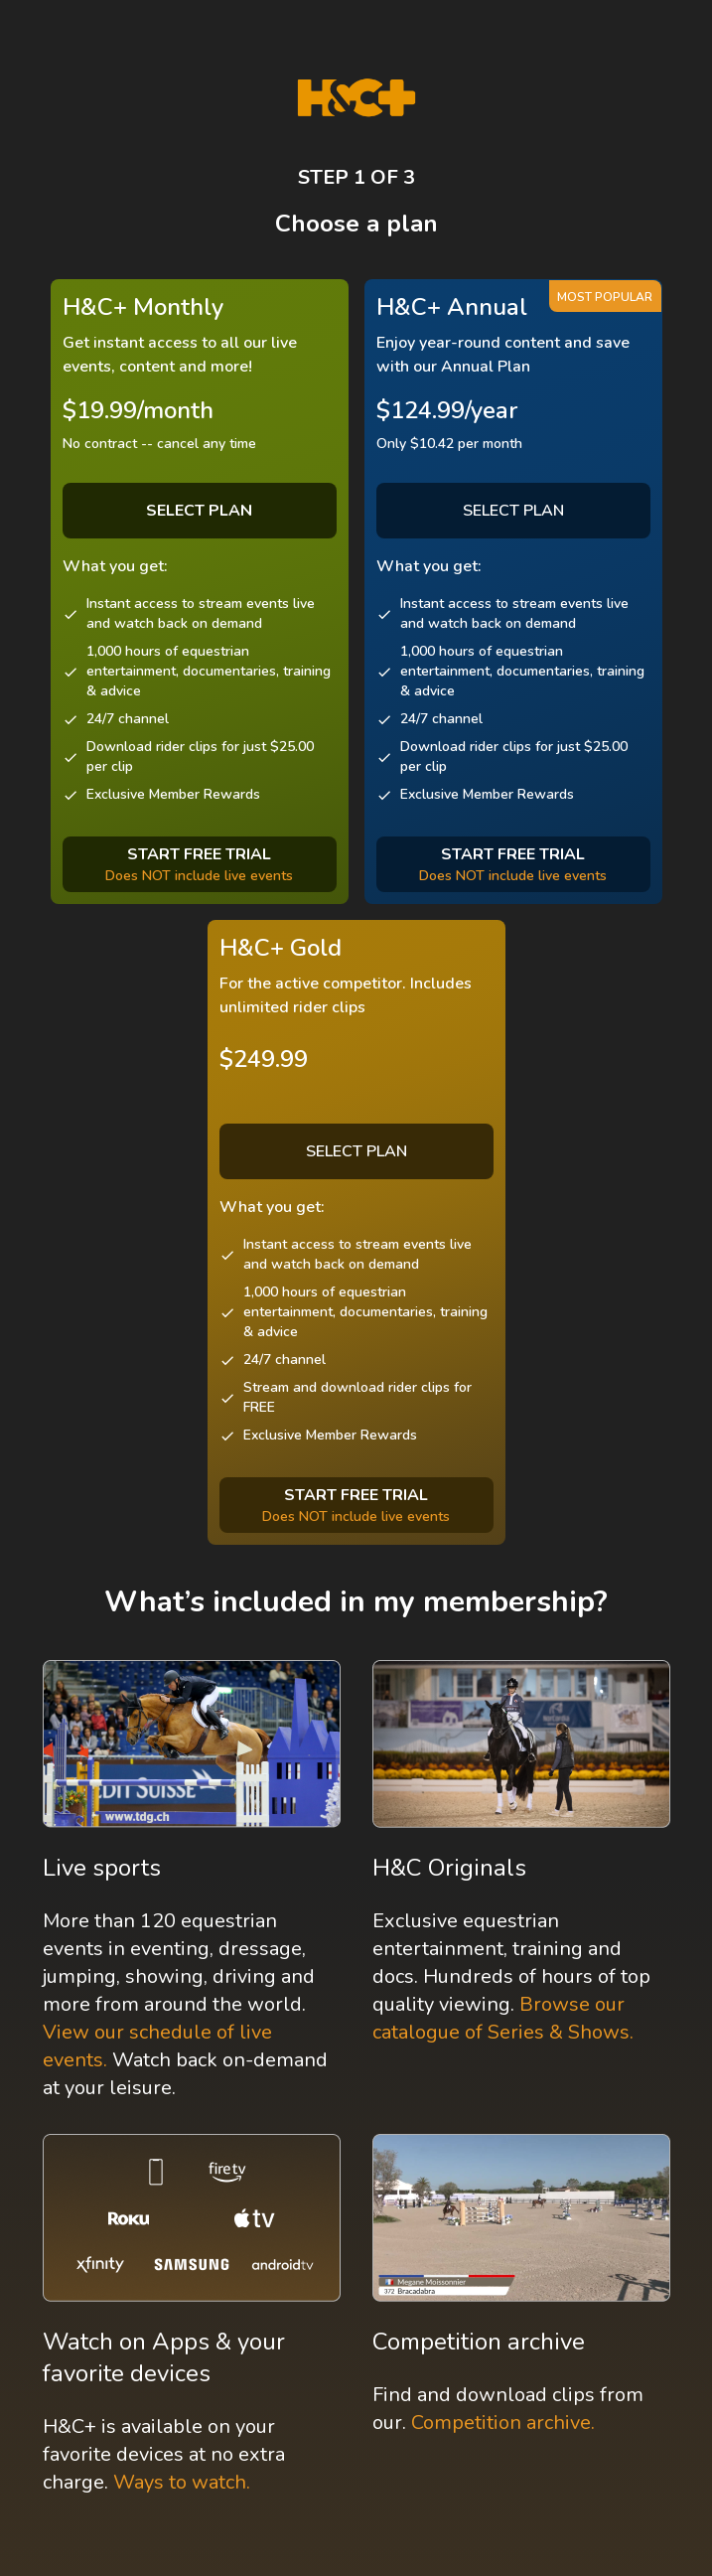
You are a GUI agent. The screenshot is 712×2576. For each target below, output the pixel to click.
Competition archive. (503, 2422)
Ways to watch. (181, 2482)
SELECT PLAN (513, 511)
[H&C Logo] (356, 98)
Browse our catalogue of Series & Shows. (503, 2018)
